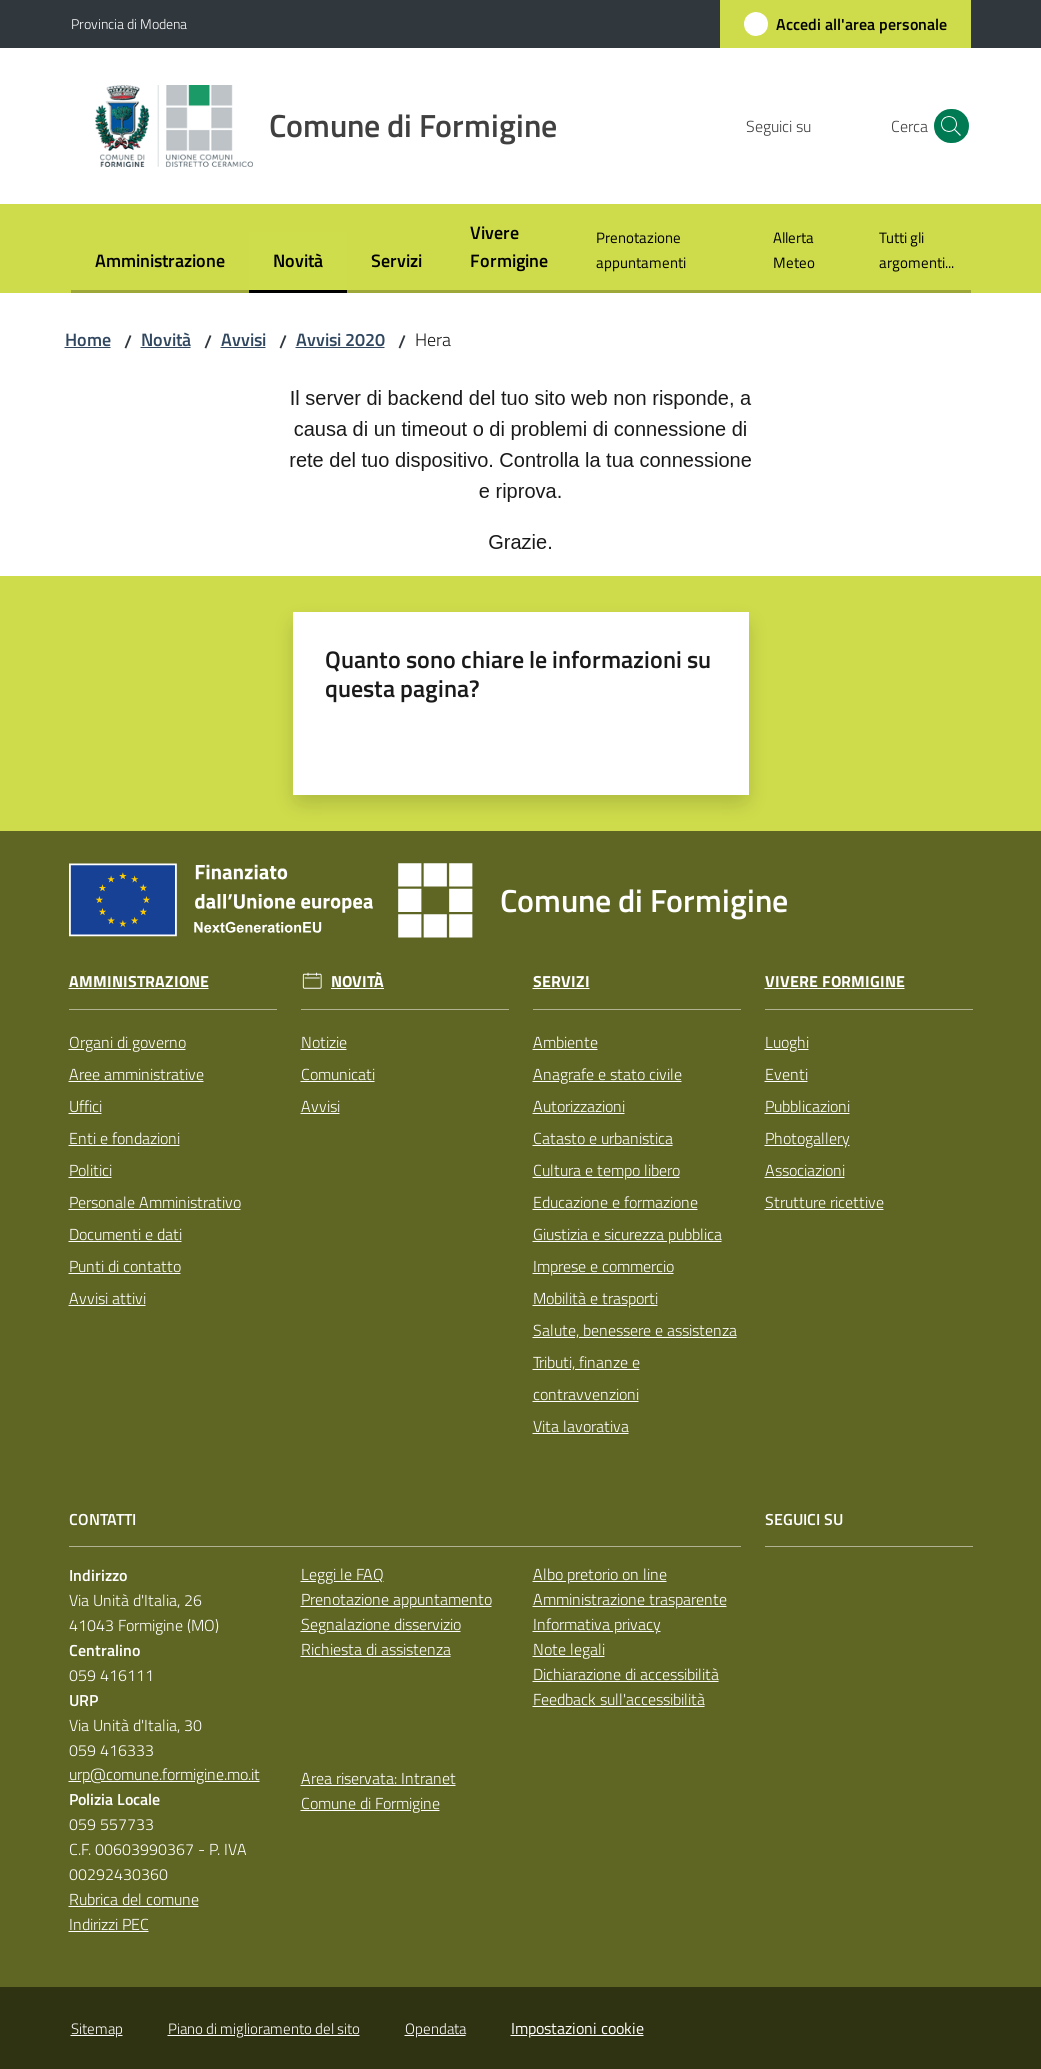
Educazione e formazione (615, 1202)
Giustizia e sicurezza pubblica (627, 1234)
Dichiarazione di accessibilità (626, 1674)
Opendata (435, 2028)
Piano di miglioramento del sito (264, 2028)
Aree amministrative (136, 1074)
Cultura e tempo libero (606, 1170)
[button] (947, 126)
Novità (166, 339)
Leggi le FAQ (342, 1574)
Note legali (569, 1649)
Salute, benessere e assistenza (635, 1330)
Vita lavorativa (581, 1426)
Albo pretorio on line (600, 1574)
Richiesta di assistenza (376, 1649)
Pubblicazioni (807, 1106)
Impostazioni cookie (577, 2028)
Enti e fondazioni (124, 1138)
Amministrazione (139, 981)
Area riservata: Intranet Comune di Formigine (378, 1790)
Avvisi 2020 (340, 339)
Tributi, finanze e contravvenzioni (586, 1378)
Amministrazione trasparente (630, 1599)
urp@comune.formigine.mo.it (164, 1774)
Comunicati (338, 1074)
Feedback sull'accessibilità (619, 1699)
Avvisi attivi (107, 1298)
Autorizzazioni (579, 1106)
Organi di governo (127, 1042)
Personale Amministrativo (155, 1202)
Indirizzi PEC (109, 1924)
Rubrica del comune (134, 1899)
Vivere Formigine (835, 981)
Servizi (561, 981)
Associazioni (805, 1170)
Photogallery (807, 1138)
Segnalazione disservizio (381, 1624)
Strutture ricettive (824, 1202)
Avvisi (243, 339)
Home (88, 339)
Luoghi (787, 1042)
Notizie (324, 1042)
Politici (90, 1170)
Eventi (786, 1074)
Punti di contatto (125, 1266)
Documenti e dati (125, 1234)
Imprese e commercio (603, 1266)
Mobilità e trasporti (595, 1298)
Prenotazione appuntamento (396, 1599)
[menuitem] (160, 262)
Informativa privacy (597, 1624)
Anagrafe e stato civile (607, 1074)
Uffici (85, 1106)
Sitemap (97, 2028)
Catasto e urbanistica (603, 1138)
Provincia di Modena (129, 23)
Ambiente (565, 1042)
